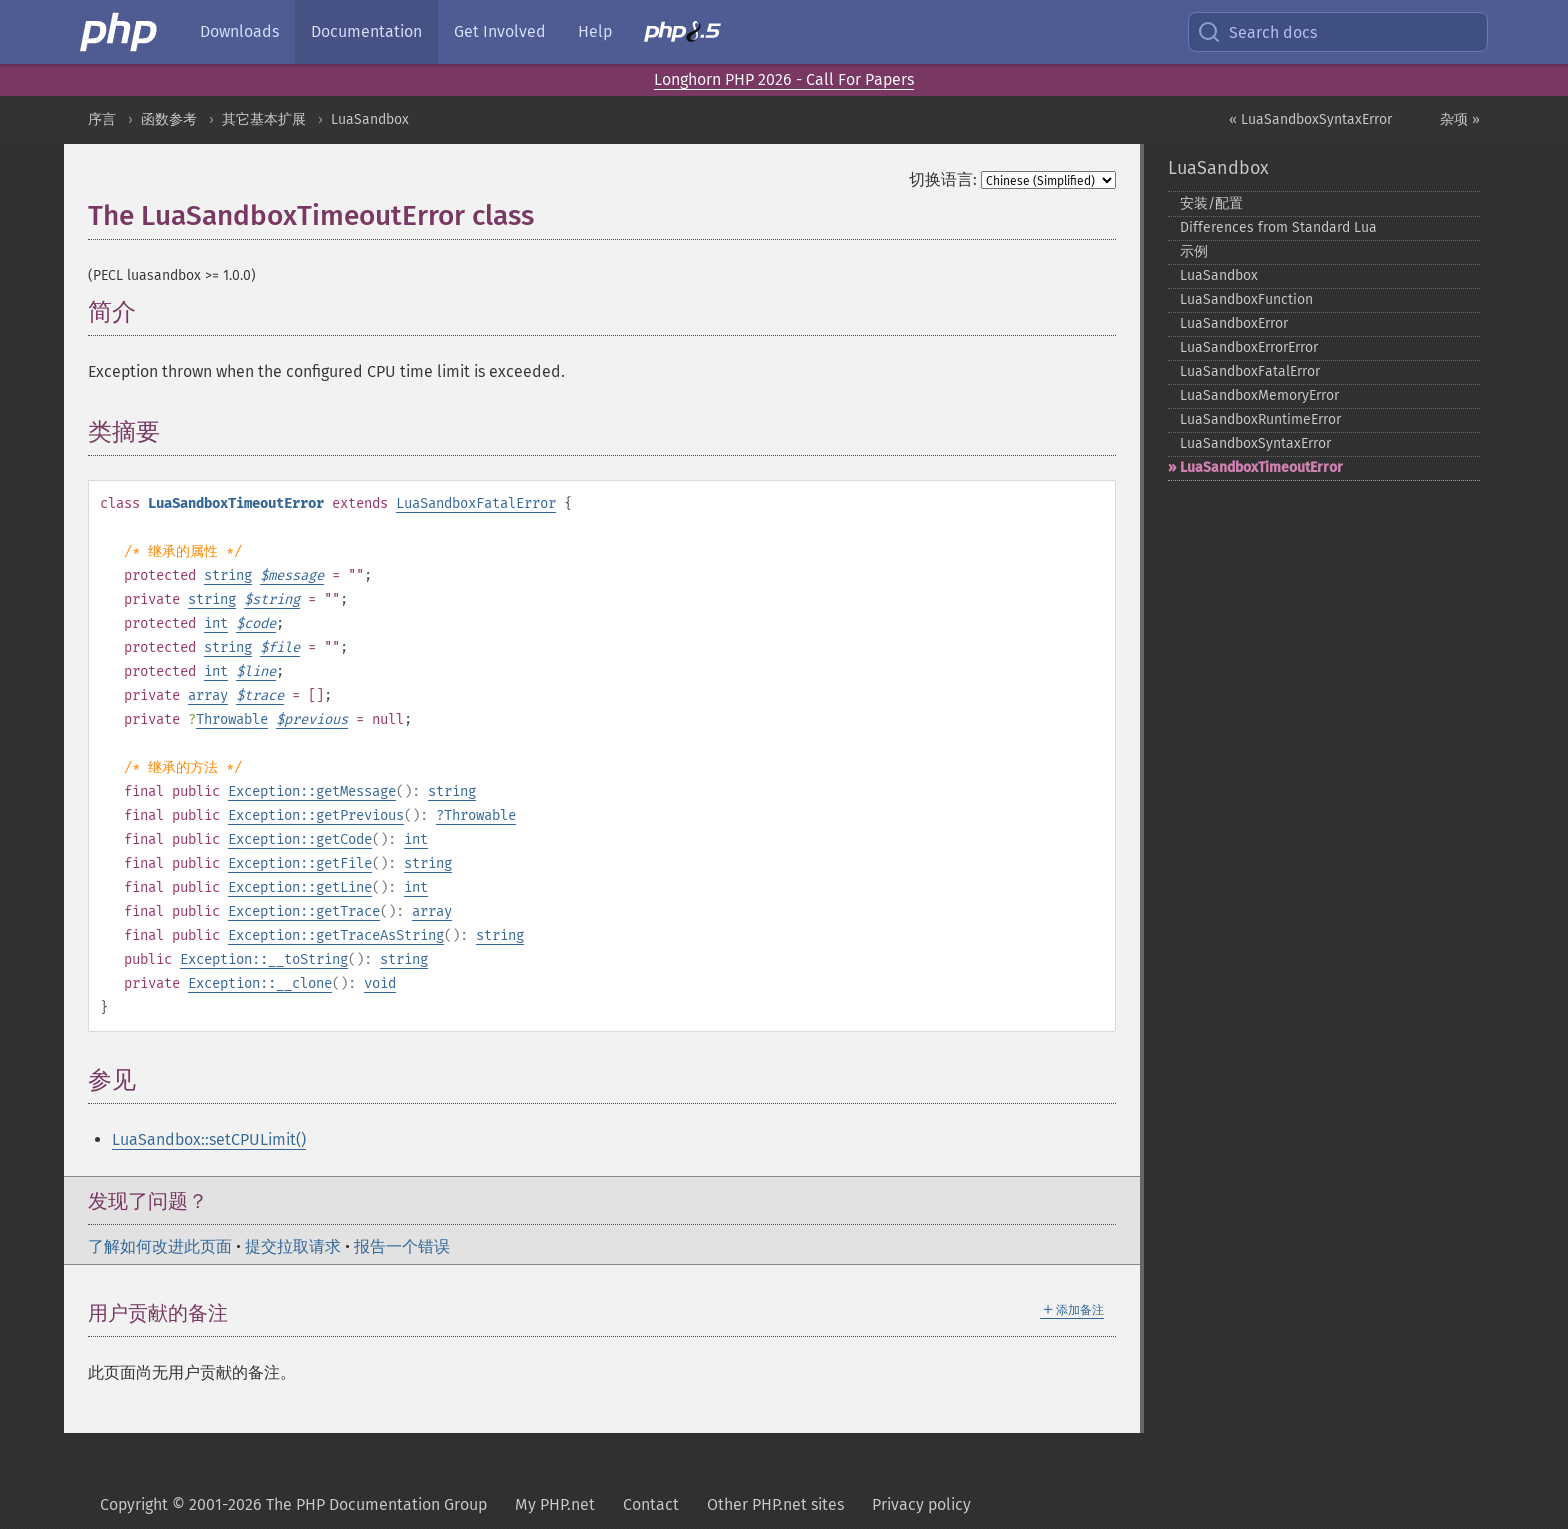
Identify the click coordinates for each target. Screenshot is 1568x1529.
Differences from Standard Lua (1278, 227)
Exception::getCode (300, 839)
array (208, 695)
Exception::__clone (260, 983)
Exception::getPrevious (316, 815)
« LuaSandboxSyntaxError (1310, 119)
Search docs (1257, 32)
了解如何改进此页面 (160, 1246)
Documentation (366, 31)
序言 (102, 119)
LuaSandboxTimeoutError (1261, 467)
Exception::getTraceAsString (336, 935)
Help (595, 31)
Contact (651, 1504)
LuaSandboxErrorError (1249, 347)
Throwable (232, 719)
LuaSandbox (370, 119)
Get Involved (500, 31)
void (380, 983)
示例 (1194, 251)
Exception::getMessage (312, 791)
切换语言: (943, 179)
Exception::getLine (300, 887)
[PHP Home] (120, 32)
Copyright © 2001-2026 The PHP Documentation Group (293, 1504)
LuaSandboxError (1234, 323)
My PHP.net (555, 1504)
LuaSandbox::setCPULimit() (209, 1139)
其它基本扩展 (264, 119)
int (216, 623)
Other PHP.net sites (775, 1504)
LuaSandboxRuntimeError (1260, 419)
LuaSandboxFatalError (476, 503)
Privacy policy (921, 1504)
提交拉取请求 (293, 1246)
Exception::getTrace (304, 911)
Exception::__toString (264, 959)
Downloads (239, 31)
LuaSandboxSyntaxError (1255, 443)
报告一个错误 (402, 1246)
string (228, 575)
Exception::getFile (300, 863)
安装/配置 (1211, 203)
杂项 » (1460, 119)
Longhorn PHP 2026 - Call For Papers (784, 79)
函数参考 (169, 119)
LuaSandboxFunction (1246, 299)
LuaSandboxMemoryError (1259, 395)
